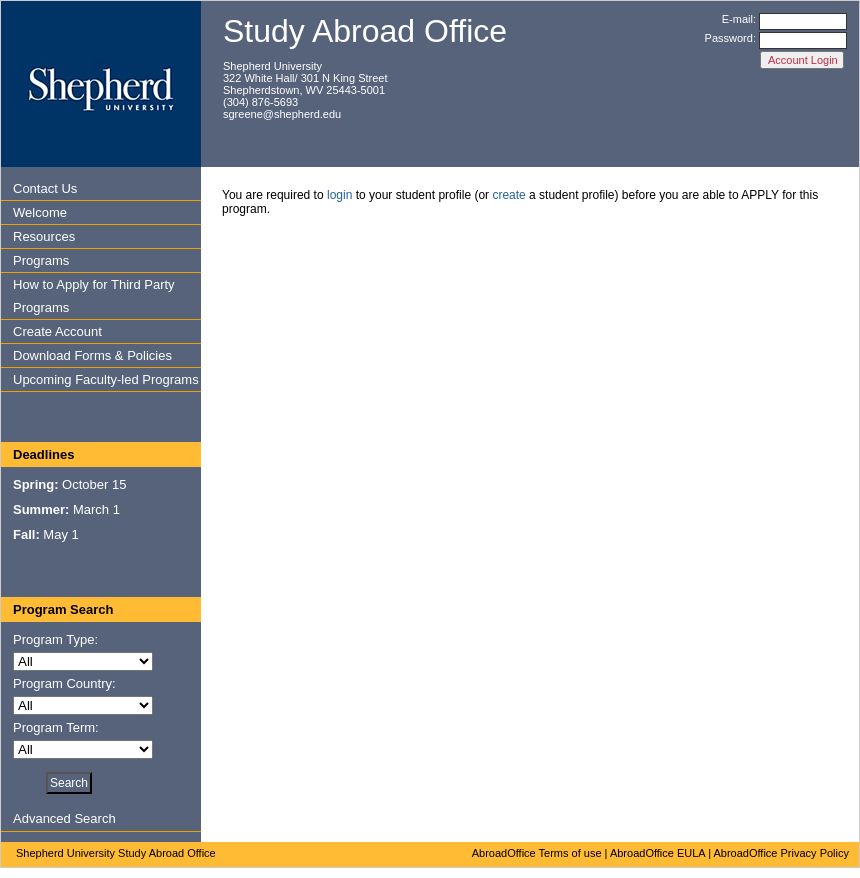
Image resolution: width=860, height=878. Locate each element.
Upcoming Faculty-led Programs (106, 379)
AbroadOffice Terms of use (537, 853)
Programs (41, 260)
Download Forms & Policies (92, 355)
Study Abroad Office (365, 31)
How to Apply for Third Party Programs (94, 296)
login (339, 195)
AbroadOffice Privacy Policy (781, 853)
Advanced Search (64, 818)
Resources (44, 236)
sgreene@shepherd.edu (282, 114)
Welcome (40, 212)
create (508, 195)
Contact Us (45, 188)
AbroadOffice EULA (657, 853)
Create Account (57, 331)
